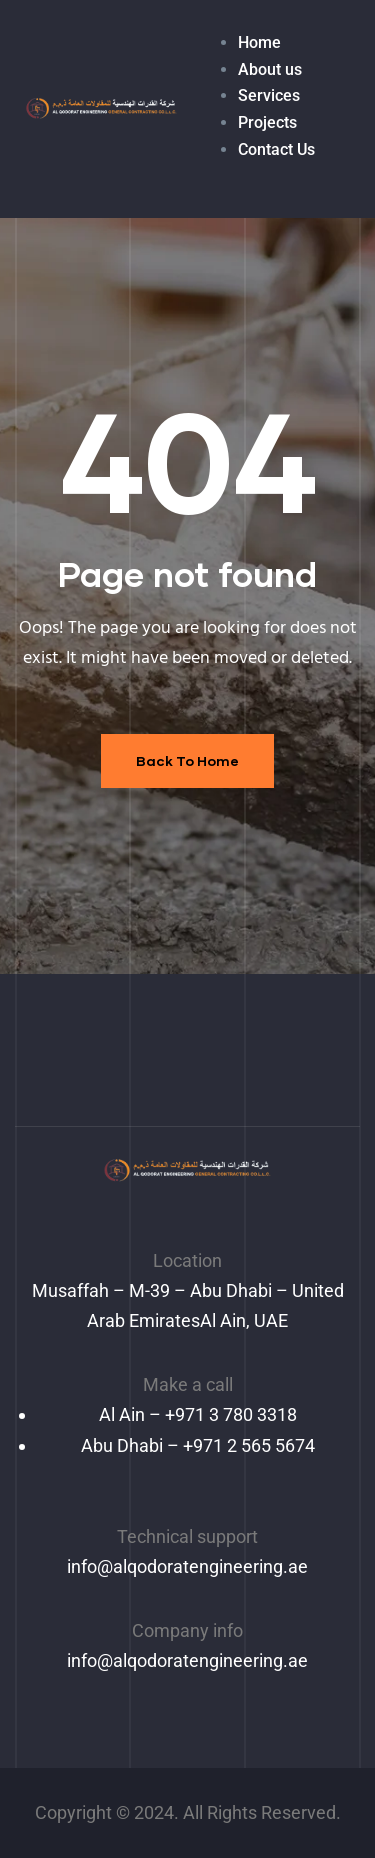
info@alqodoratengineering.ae (187, 1566)
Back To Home (187, 760)
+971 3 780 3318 (231, 1414)
